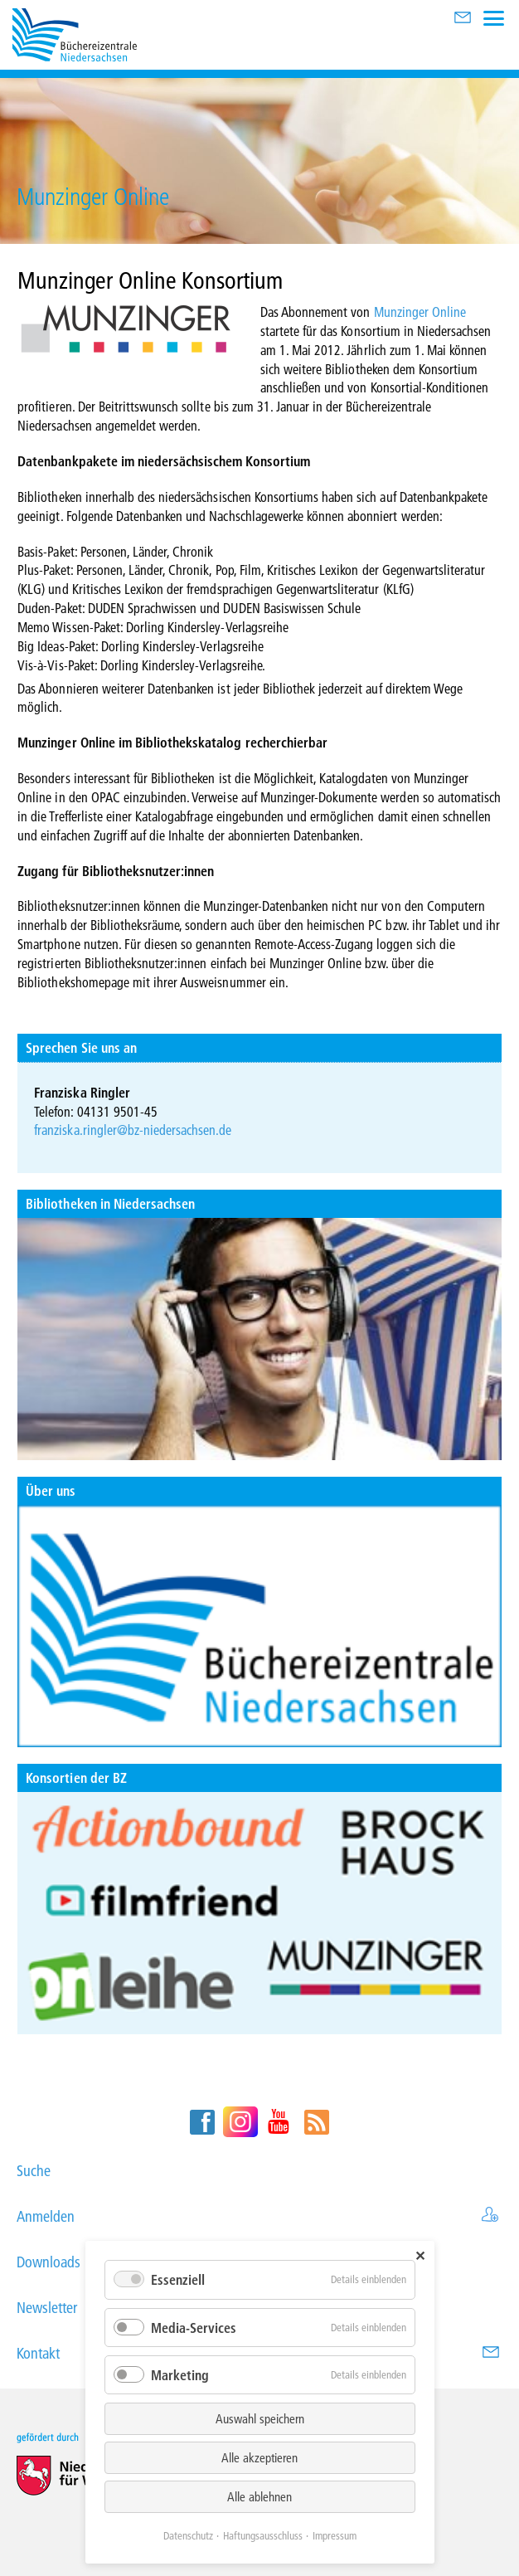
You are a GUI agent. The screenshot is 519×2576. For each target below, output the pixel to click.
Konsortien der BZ (76, 1777)
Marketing (180, 2375)
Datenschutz (188, 2535)
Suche (259, 2170)
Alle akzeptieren (259, 2457)
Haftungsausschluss (263, 2535)
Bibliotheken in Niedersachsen (110, 1203)
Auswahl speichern (260, 2418)
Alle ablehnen (259, 2496)
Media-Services (193, 2327)
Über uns (50, 1490)
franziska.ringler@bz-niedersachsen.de (132, 1129)
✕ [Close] (420, 2255)
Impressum (335, 2535)
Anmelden (259, 2216)
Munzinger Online (420, 311)
